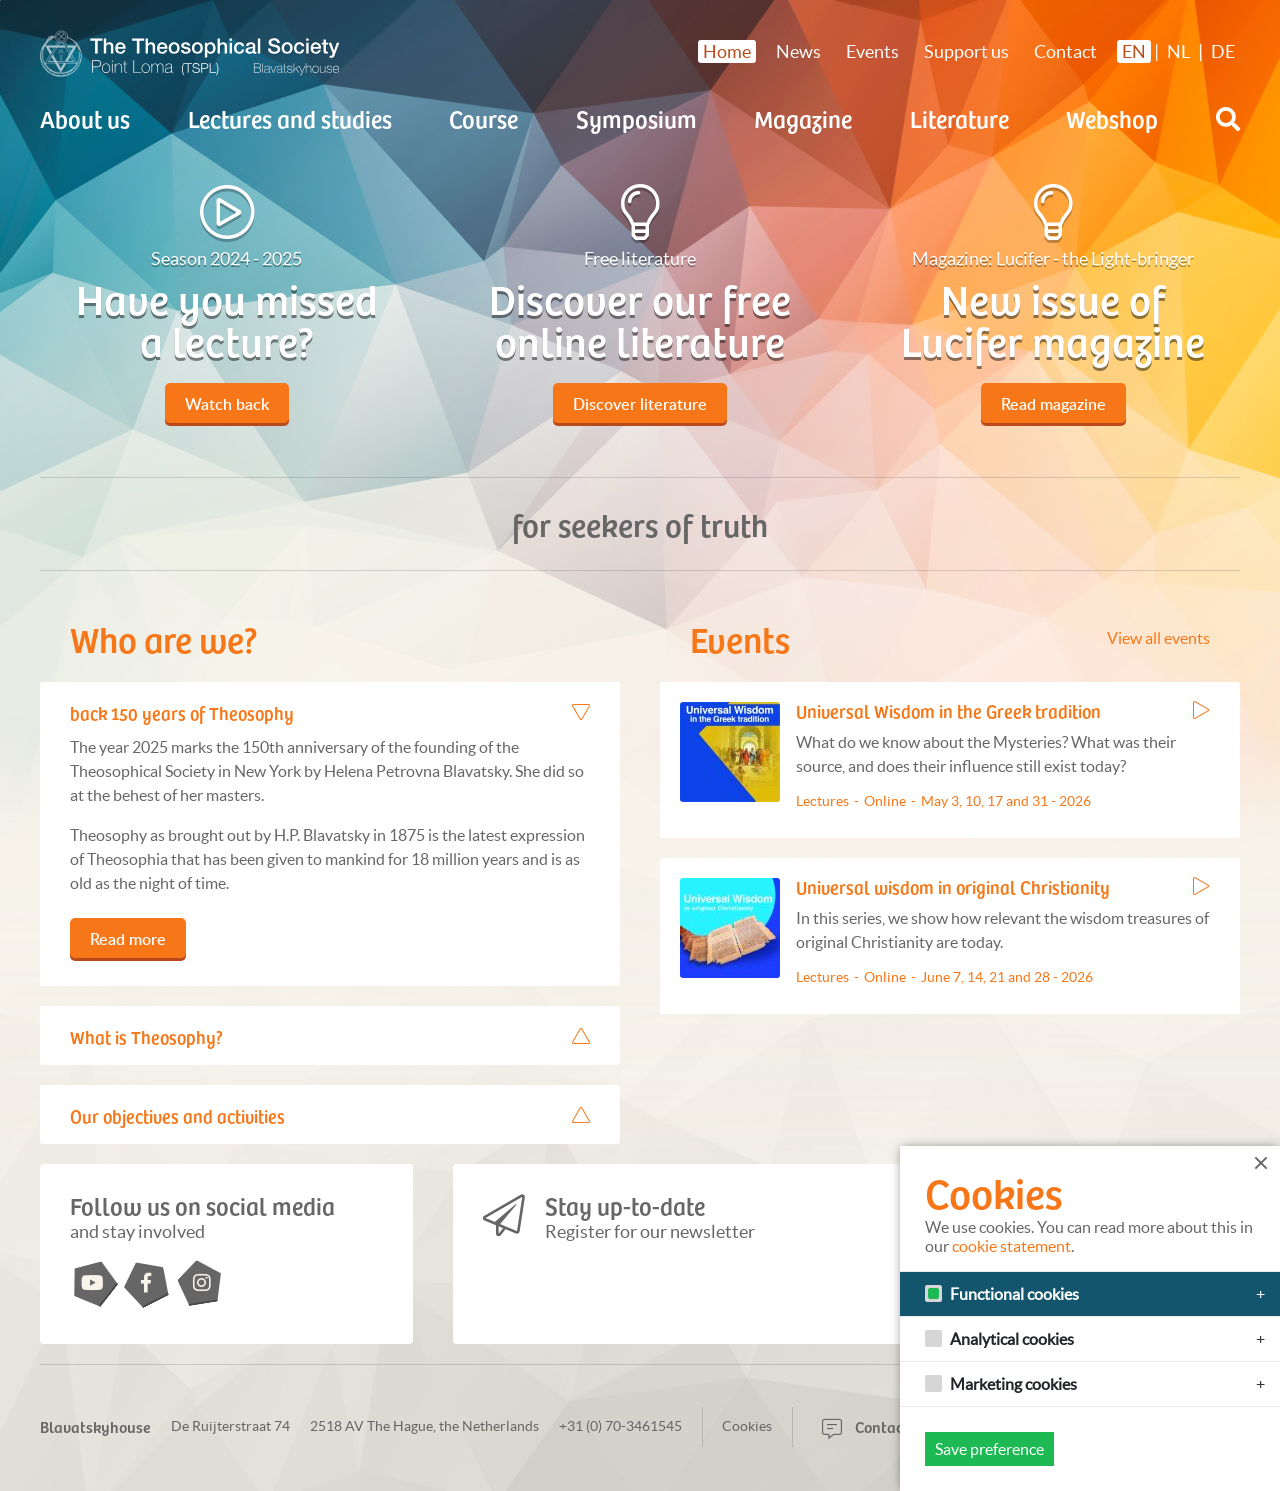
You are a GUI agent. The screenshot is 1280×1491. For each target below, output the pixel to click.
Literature (959, 118)
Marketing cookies (1013, 1384)
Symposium (636, 118)
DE (1223, 51)
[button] (1228, 119)
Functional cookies (1014, 1294)
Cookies (747, 1426)
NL (1178, 51)
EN (1134, 51)
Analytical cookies (1012, 1339)
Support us (966, 51)
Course (483, 118)
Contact (1065, 51)
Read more (128, 939)
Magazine (803, 118)
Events (872, 51)
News (798, 51)
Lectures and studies (290, 118)
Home (727, 51)
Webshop (1112, 118)
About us (85, 118)
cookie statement (1011, 1246)
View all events (1158, 638)
